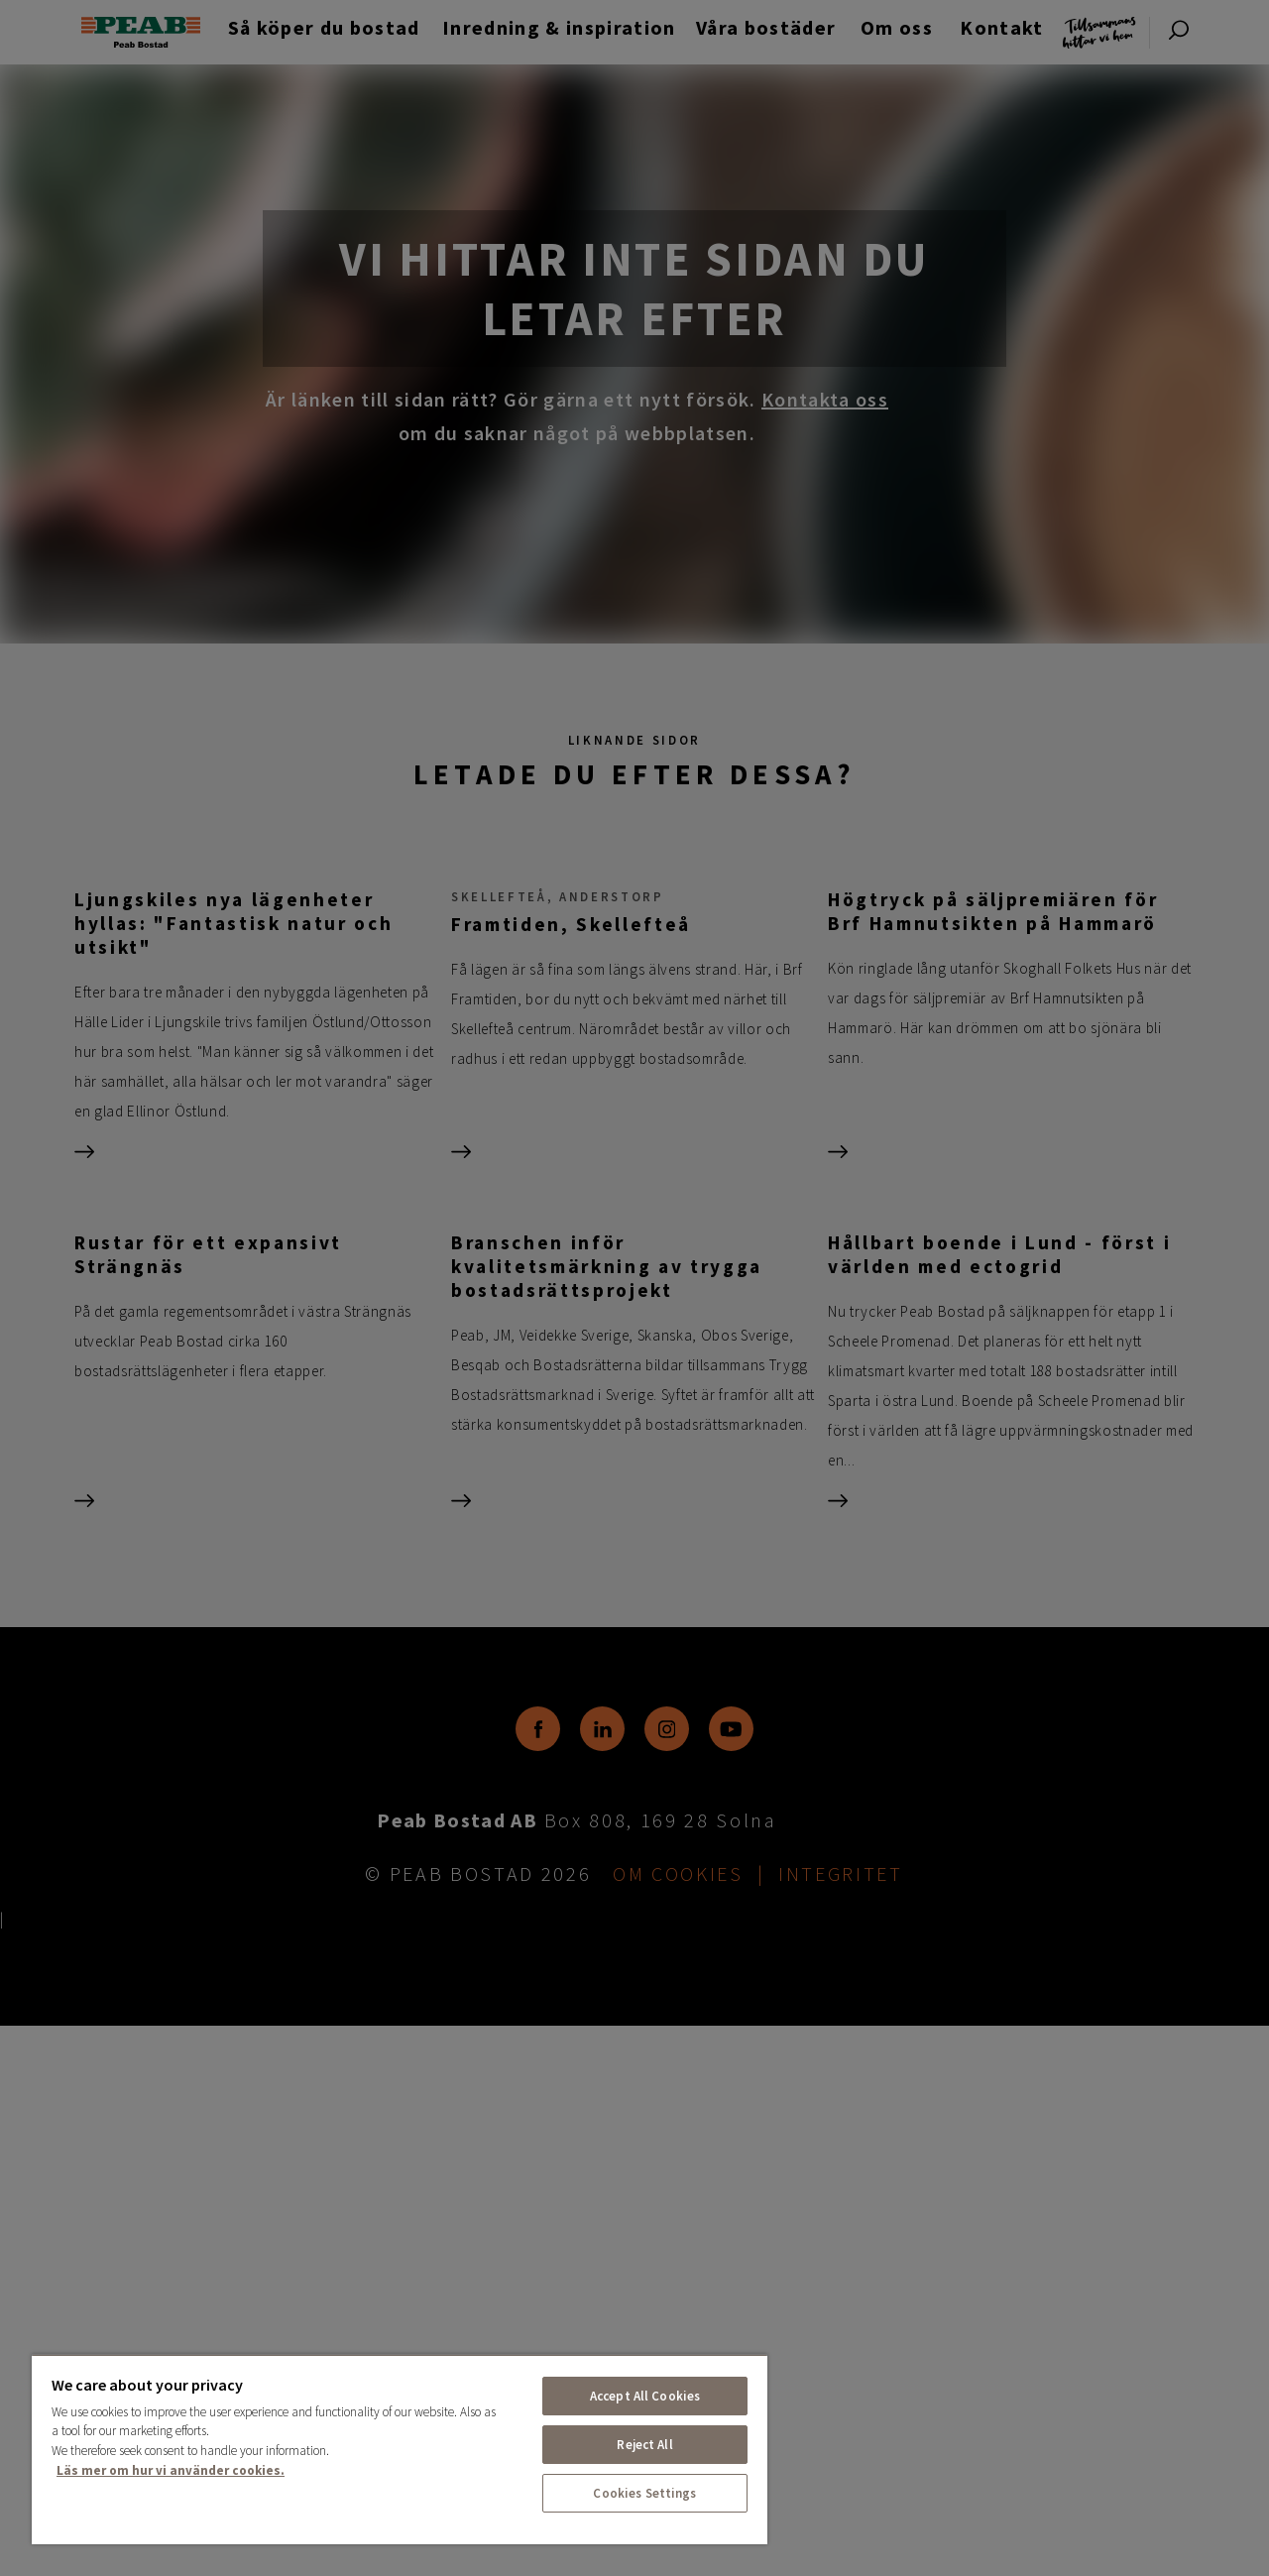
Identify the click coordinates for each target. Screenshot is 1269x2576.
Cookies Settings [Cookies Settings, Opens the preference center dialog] (644, 2493)
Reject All (644, 2444)
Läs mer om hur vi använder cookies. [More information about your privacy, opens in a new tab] (171, 2470)
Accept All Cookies (645, 2396)
